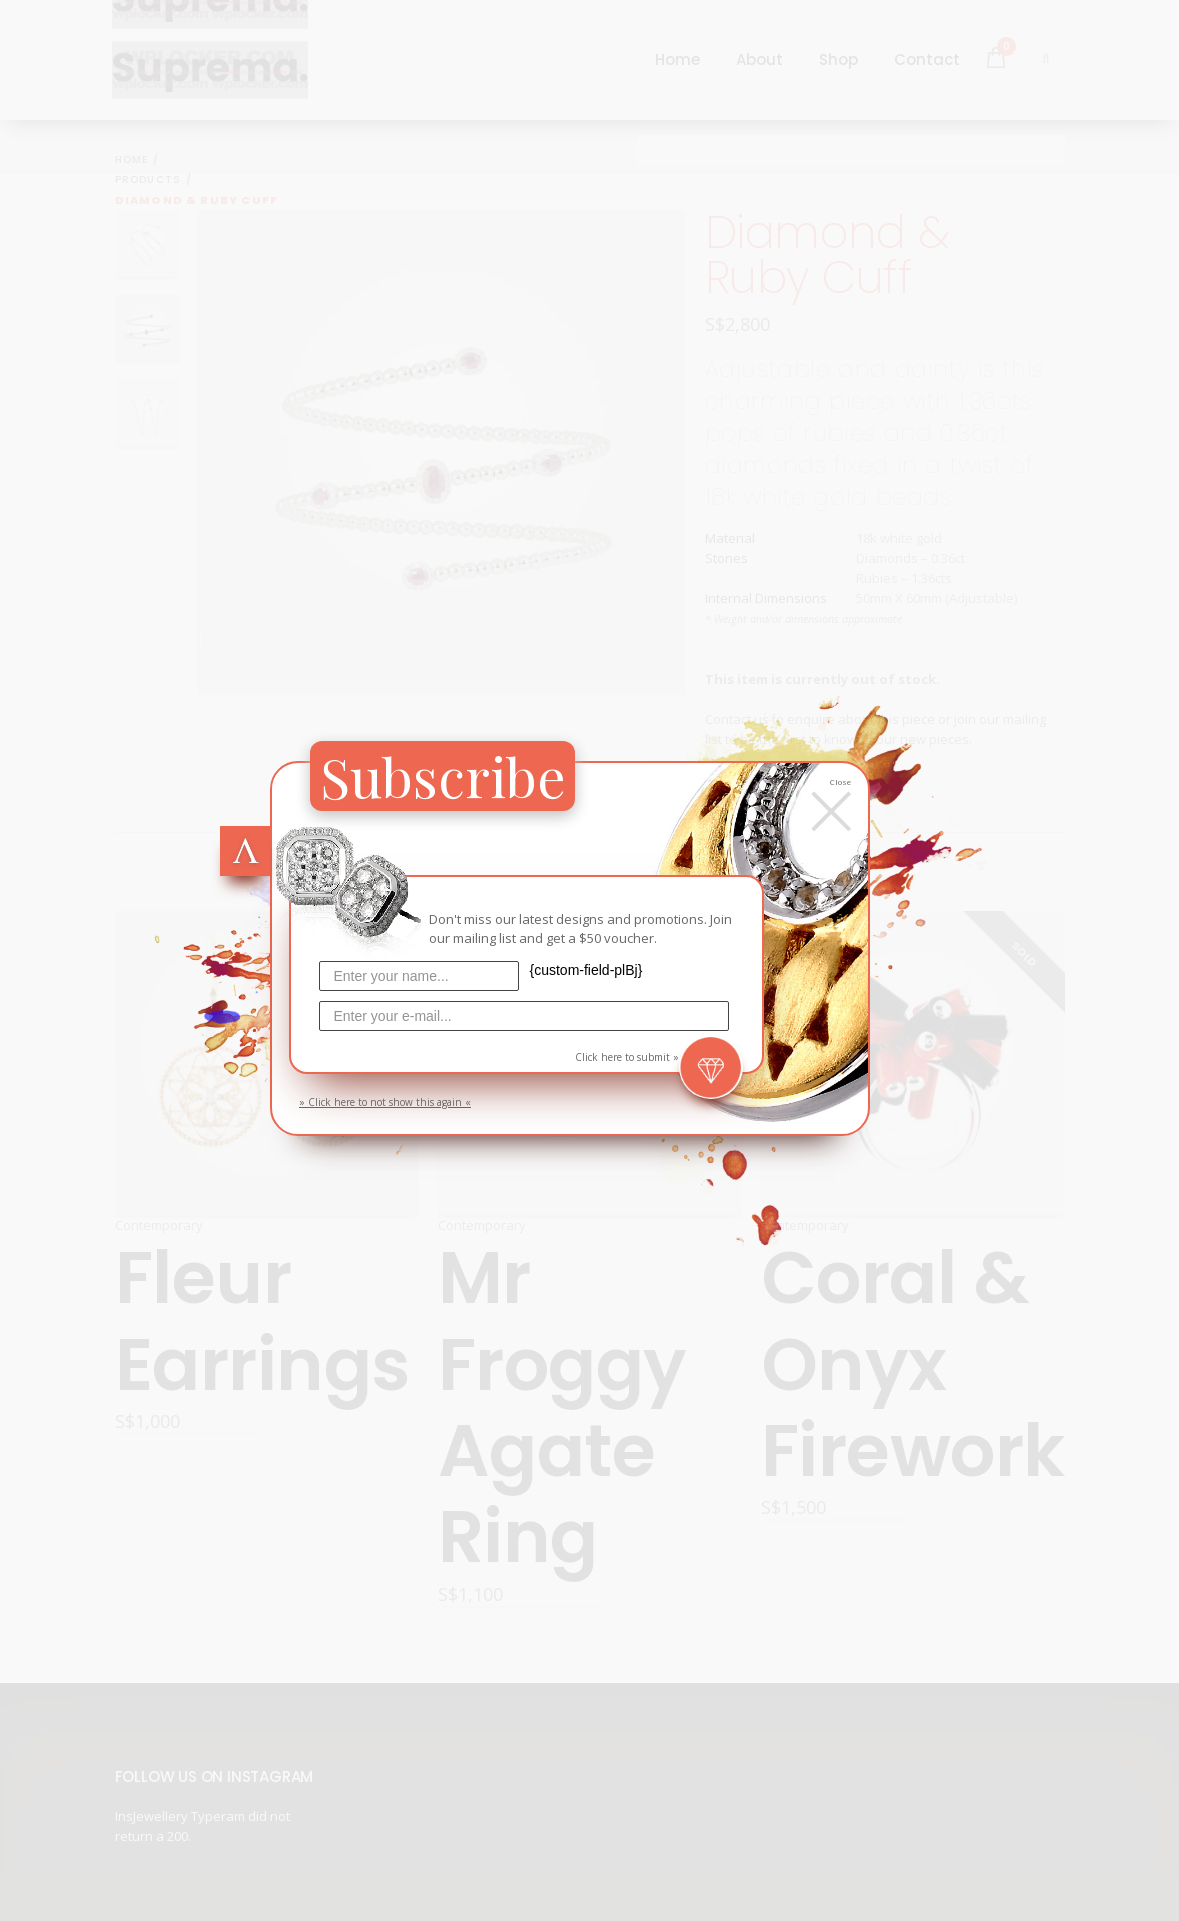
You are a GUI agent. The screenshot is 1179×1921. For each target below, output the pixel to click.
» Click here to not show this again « (385, 1102)
